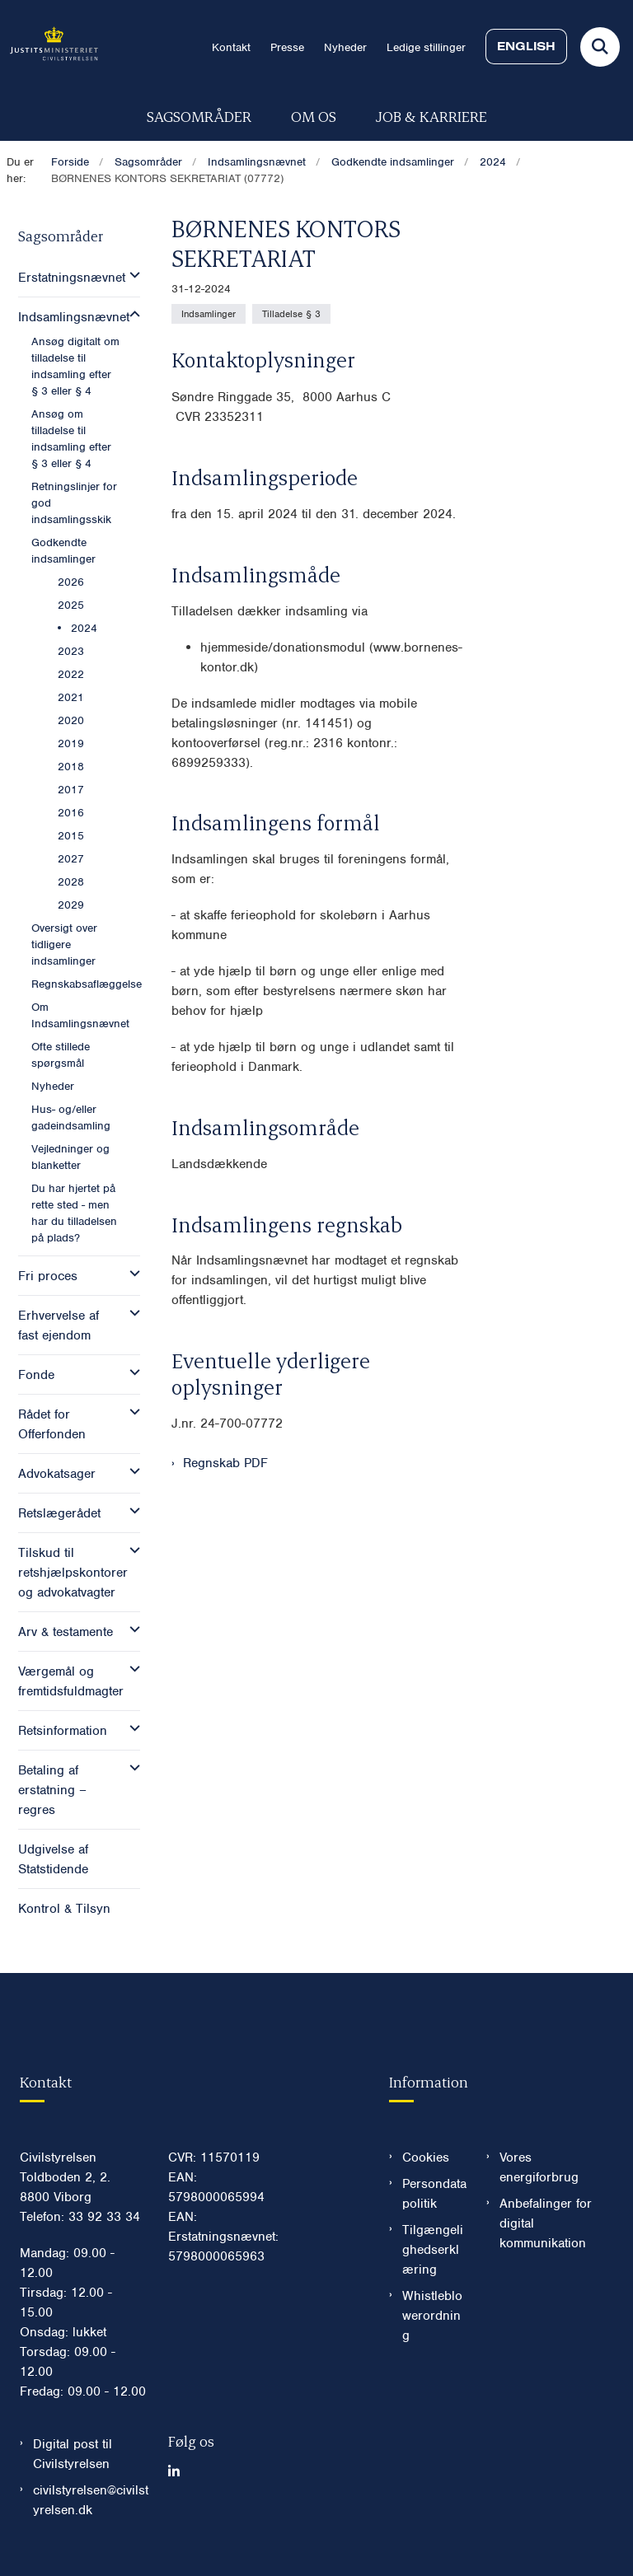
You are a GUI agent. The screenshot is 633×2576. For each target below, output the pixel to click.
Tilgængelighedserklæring (432, 2250)
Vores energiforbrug (539, 2167)
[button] (130, 275)
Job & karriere (431, 115)
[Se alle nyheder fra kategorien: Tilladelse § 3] (291, 314)
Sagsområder (199, 115)
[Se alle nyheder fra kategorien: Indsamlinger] (208, 314)
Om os (313, 115)
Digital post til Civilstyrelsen (72, 2454)
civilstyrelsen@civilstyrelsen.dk (90, 2500)
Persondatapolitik (434, 2194)
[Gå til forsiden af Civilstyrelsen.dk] (49, 46)
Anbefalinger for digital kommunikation (545, 2223)
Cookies (425, 2157)
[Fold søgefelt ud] (600, 47)
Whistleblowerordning (432, 2316)
